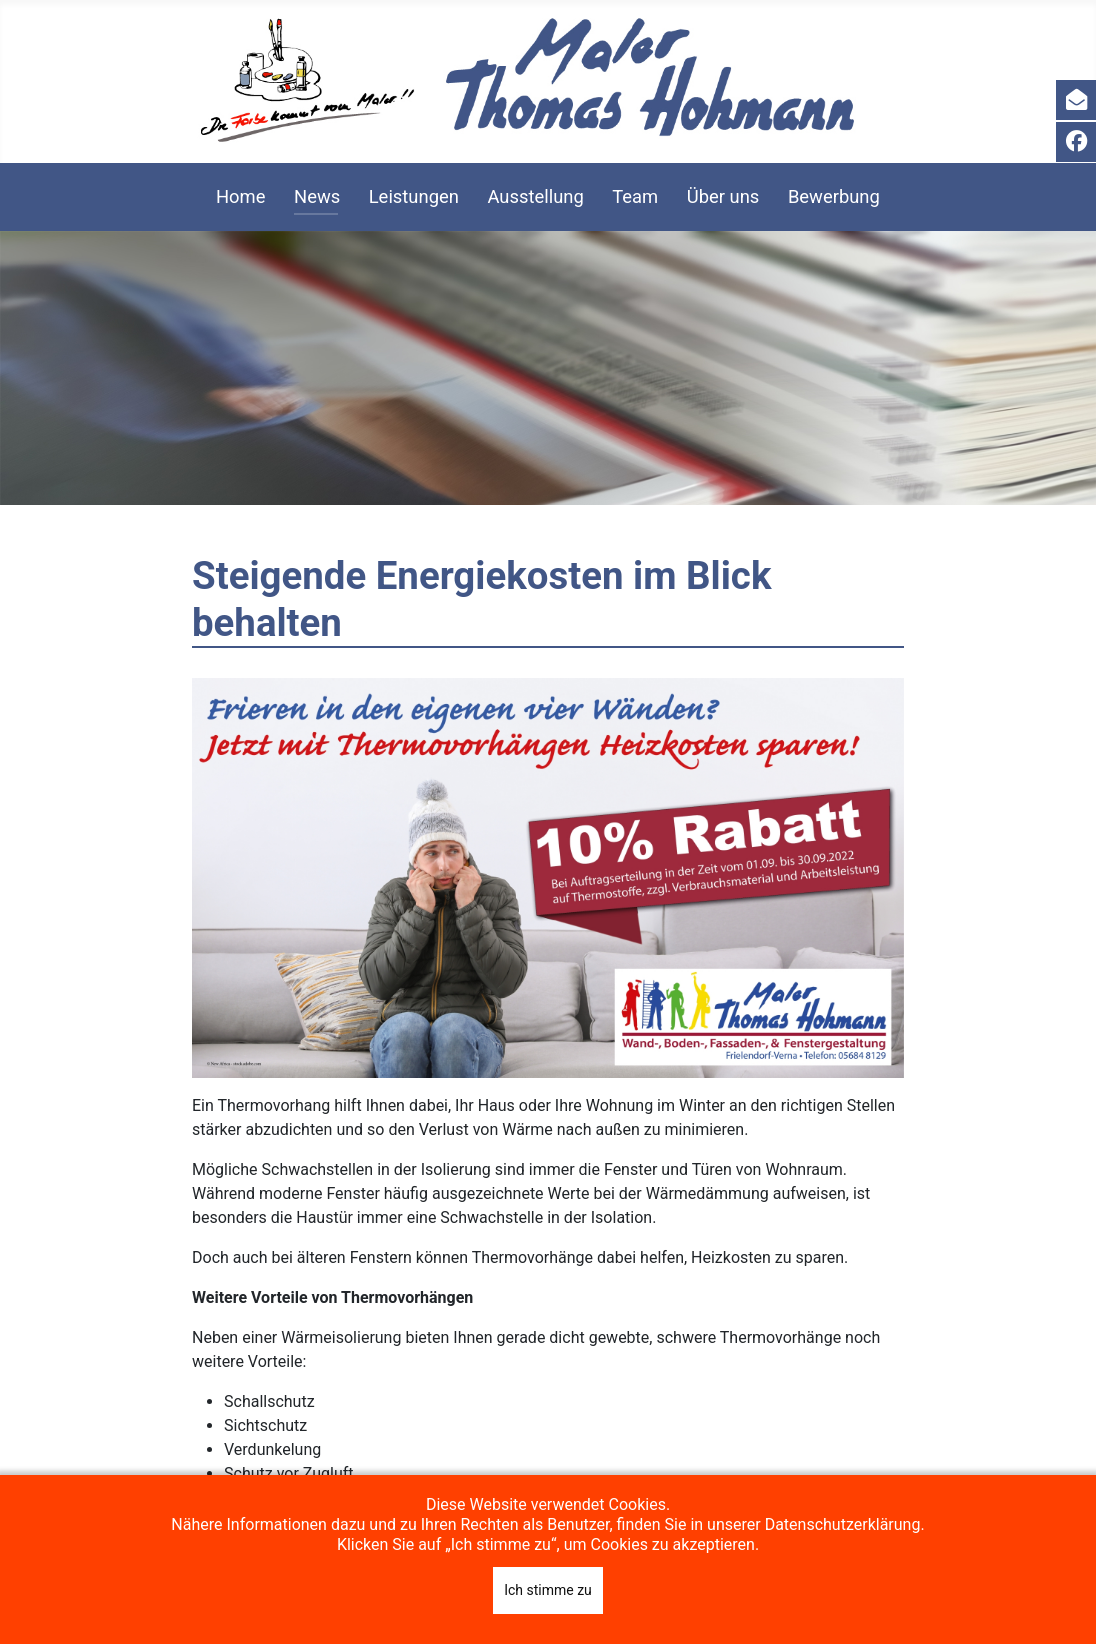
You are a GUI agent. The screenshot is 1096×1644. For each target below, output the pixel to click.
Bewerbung (834, 196)
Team (635, 196)
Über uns (723, 196)
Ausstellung (535, 196)
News (317, 196)
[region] (548, 368)
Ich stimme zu (548, 1590)
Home (241, 196)
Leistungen (414, 196)
